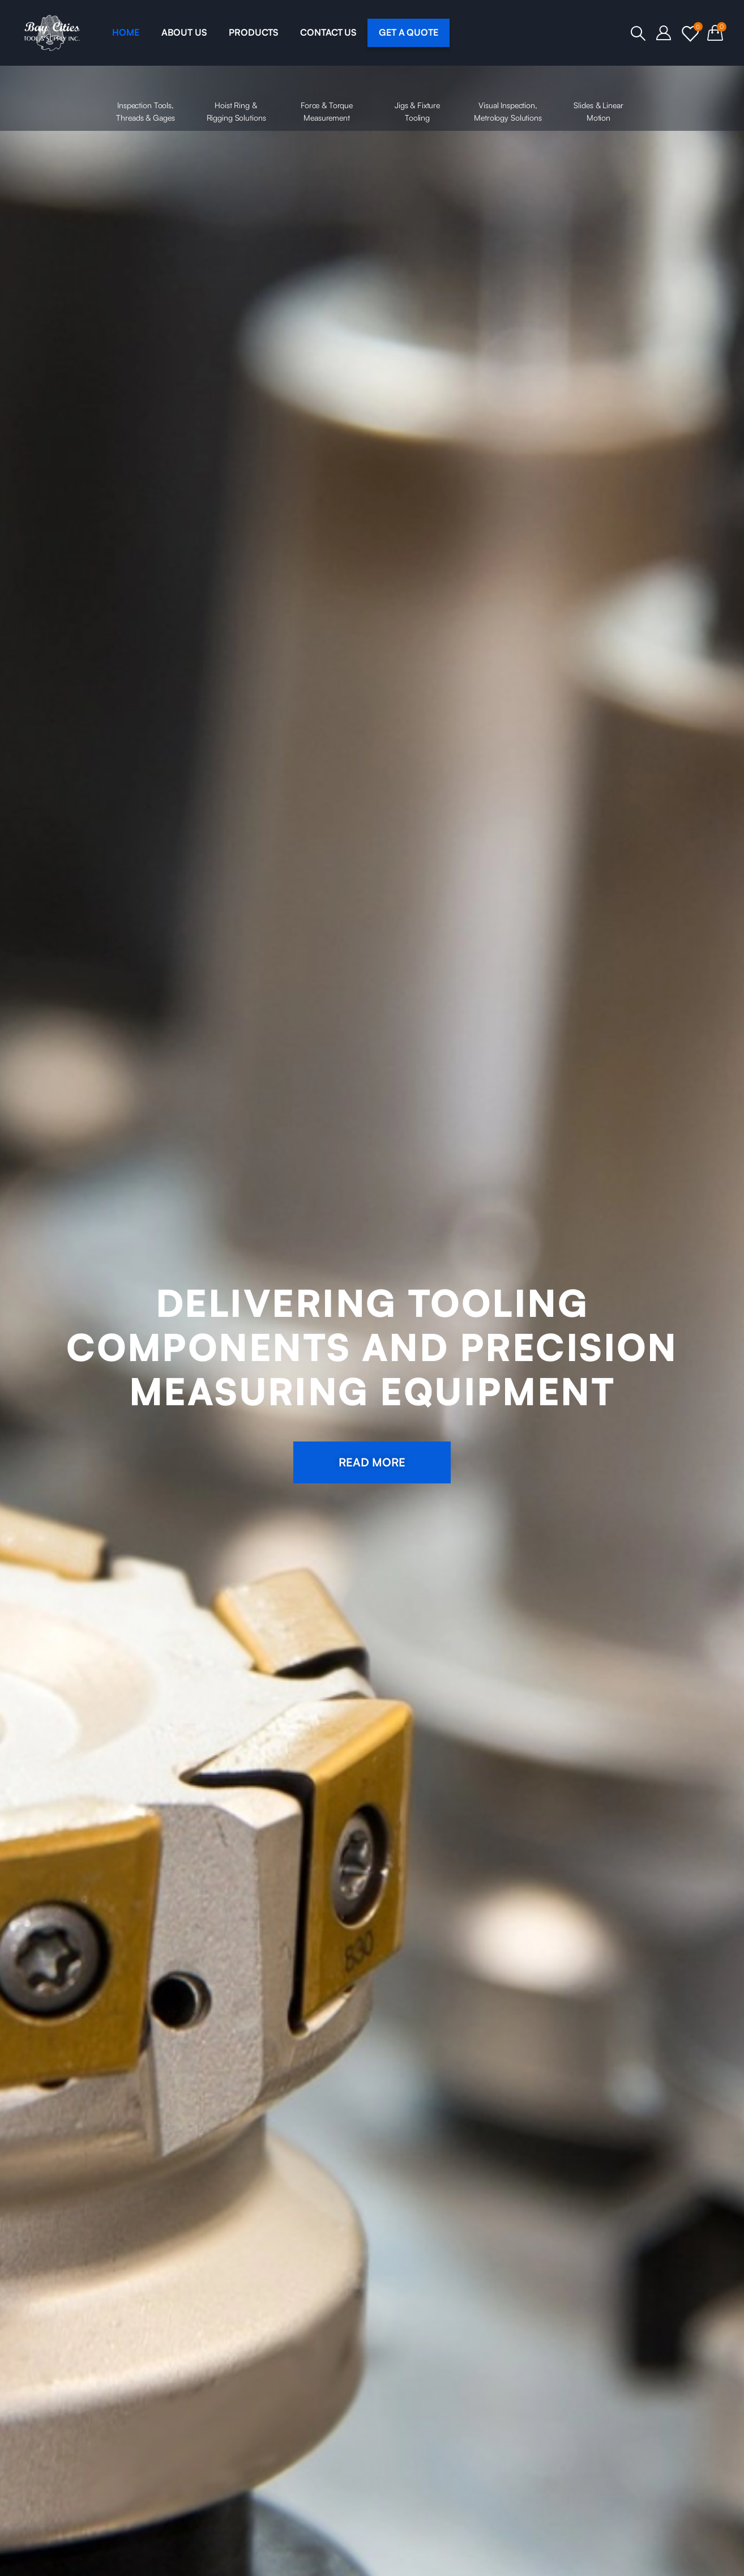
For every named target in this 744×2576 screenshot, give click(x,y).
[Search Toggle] (638, 33)
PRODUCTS (253, 32)
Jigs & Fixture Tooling (417, 96)
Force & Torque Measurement (327, 96)
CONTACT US (328, 32)
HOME (125, 32)
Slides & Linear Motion (598, 96)
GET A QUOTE (408, 32)
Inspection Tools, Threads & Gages (145, 96)
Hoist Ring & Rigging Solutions (236, 96)
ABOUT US (183, 32)
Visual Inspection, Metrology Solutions (508, 96)
